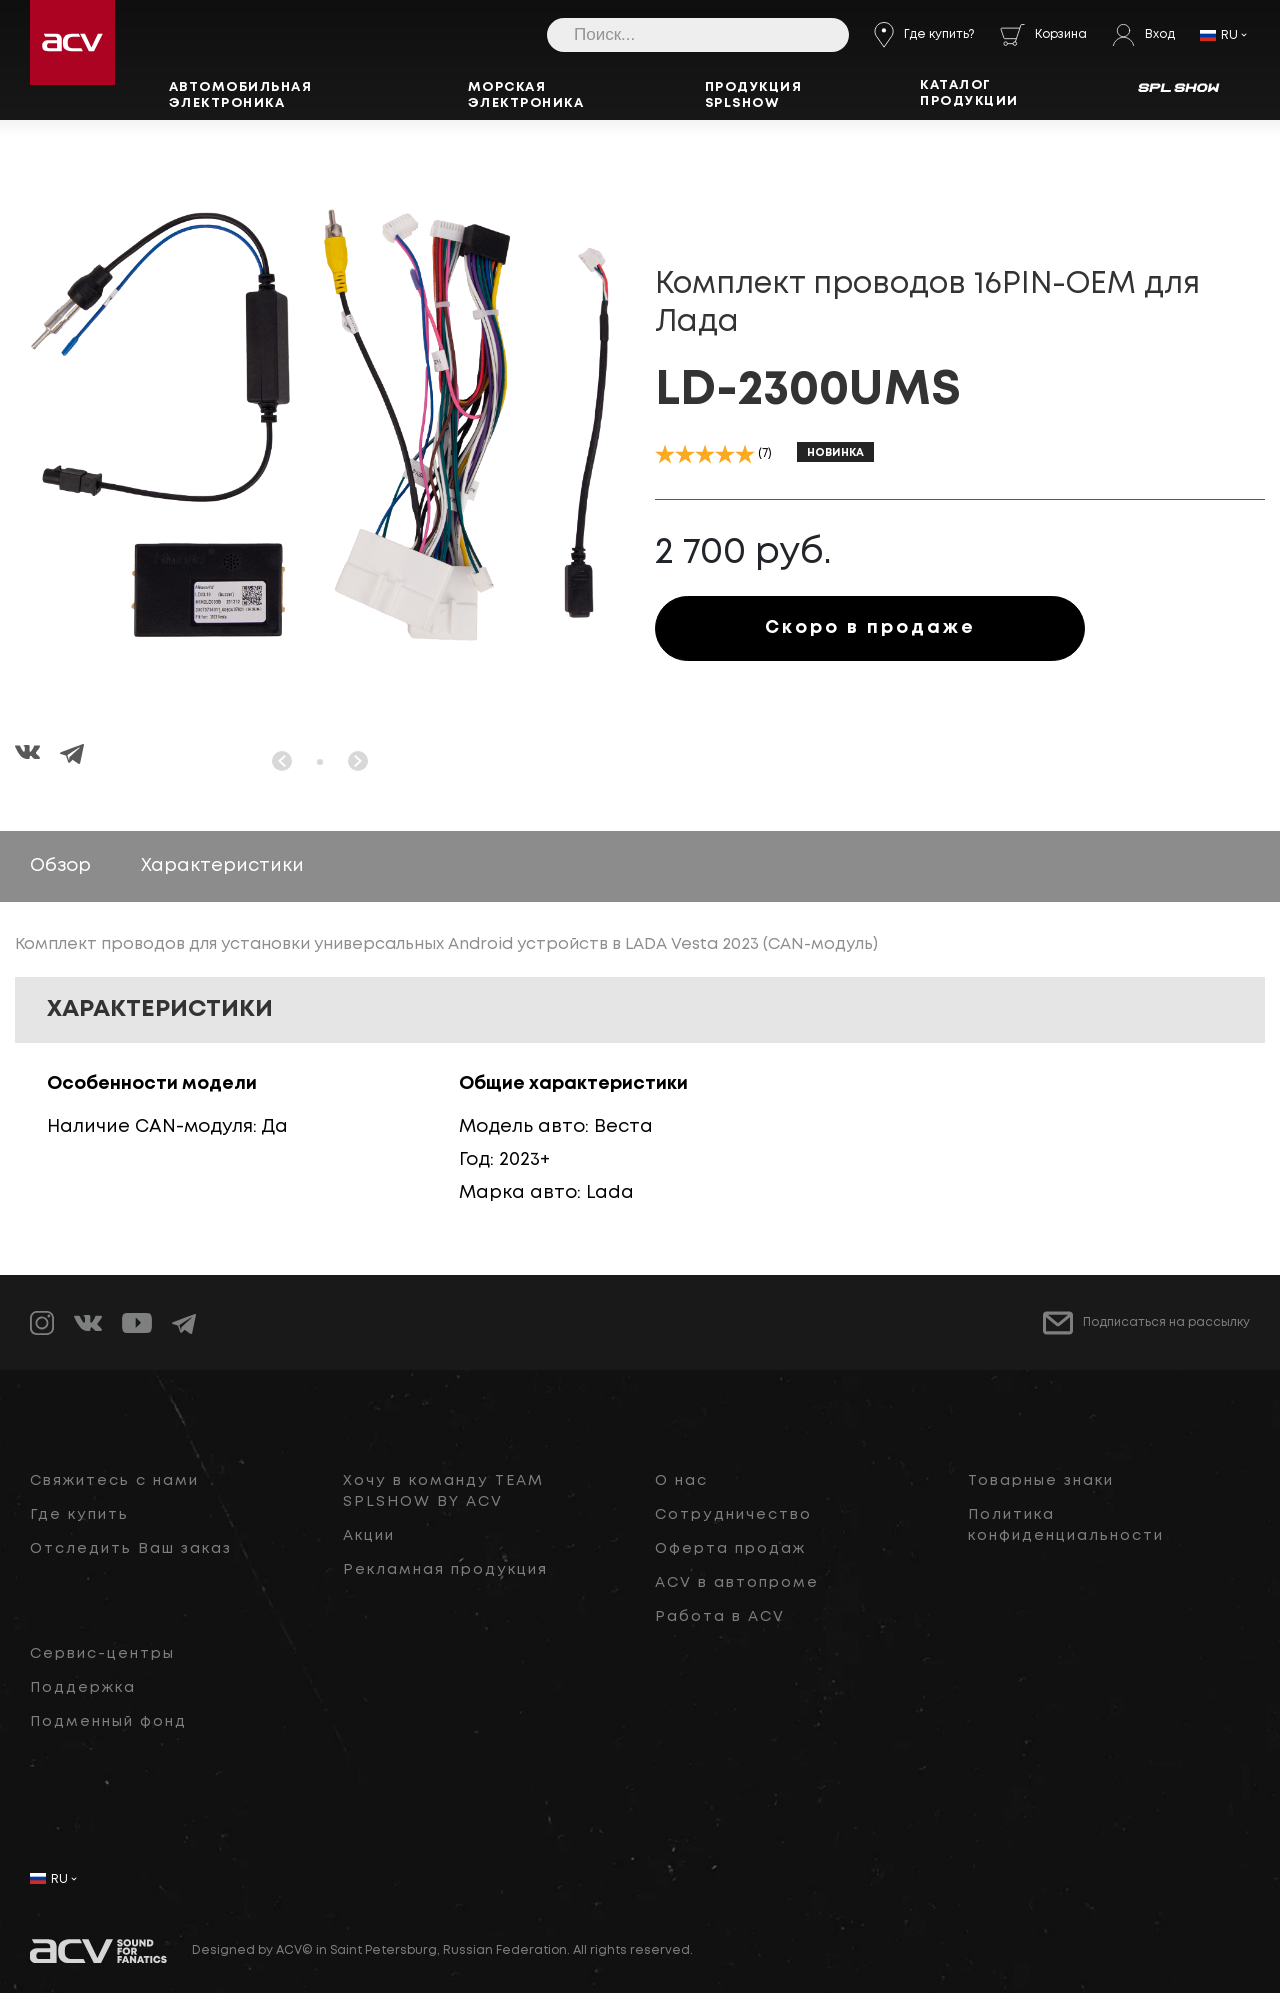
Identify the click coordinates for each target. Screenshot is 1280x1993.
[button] (320, 762)
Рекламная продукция (445, 1570)
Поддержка (83, 1688)
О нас (681, 1481)
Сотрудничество (733, 1515)
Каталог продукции (969, 93)
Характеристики (222, 866)
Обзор (60, 866)
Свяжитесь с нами (114, 1481)
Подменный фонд (108, 1722)
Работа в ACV (720, 1617)
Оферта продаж (730, 1549)
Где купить (79, 1515)
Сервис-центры (102, 1654)
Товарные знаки (1041, 1481)
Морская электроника (526, 95)
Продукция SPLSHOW (754, 95)
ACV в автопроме (737, 1583)
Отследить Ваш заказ (131, 1549)
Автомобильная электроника (241, 95)
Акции (369, 1536)
